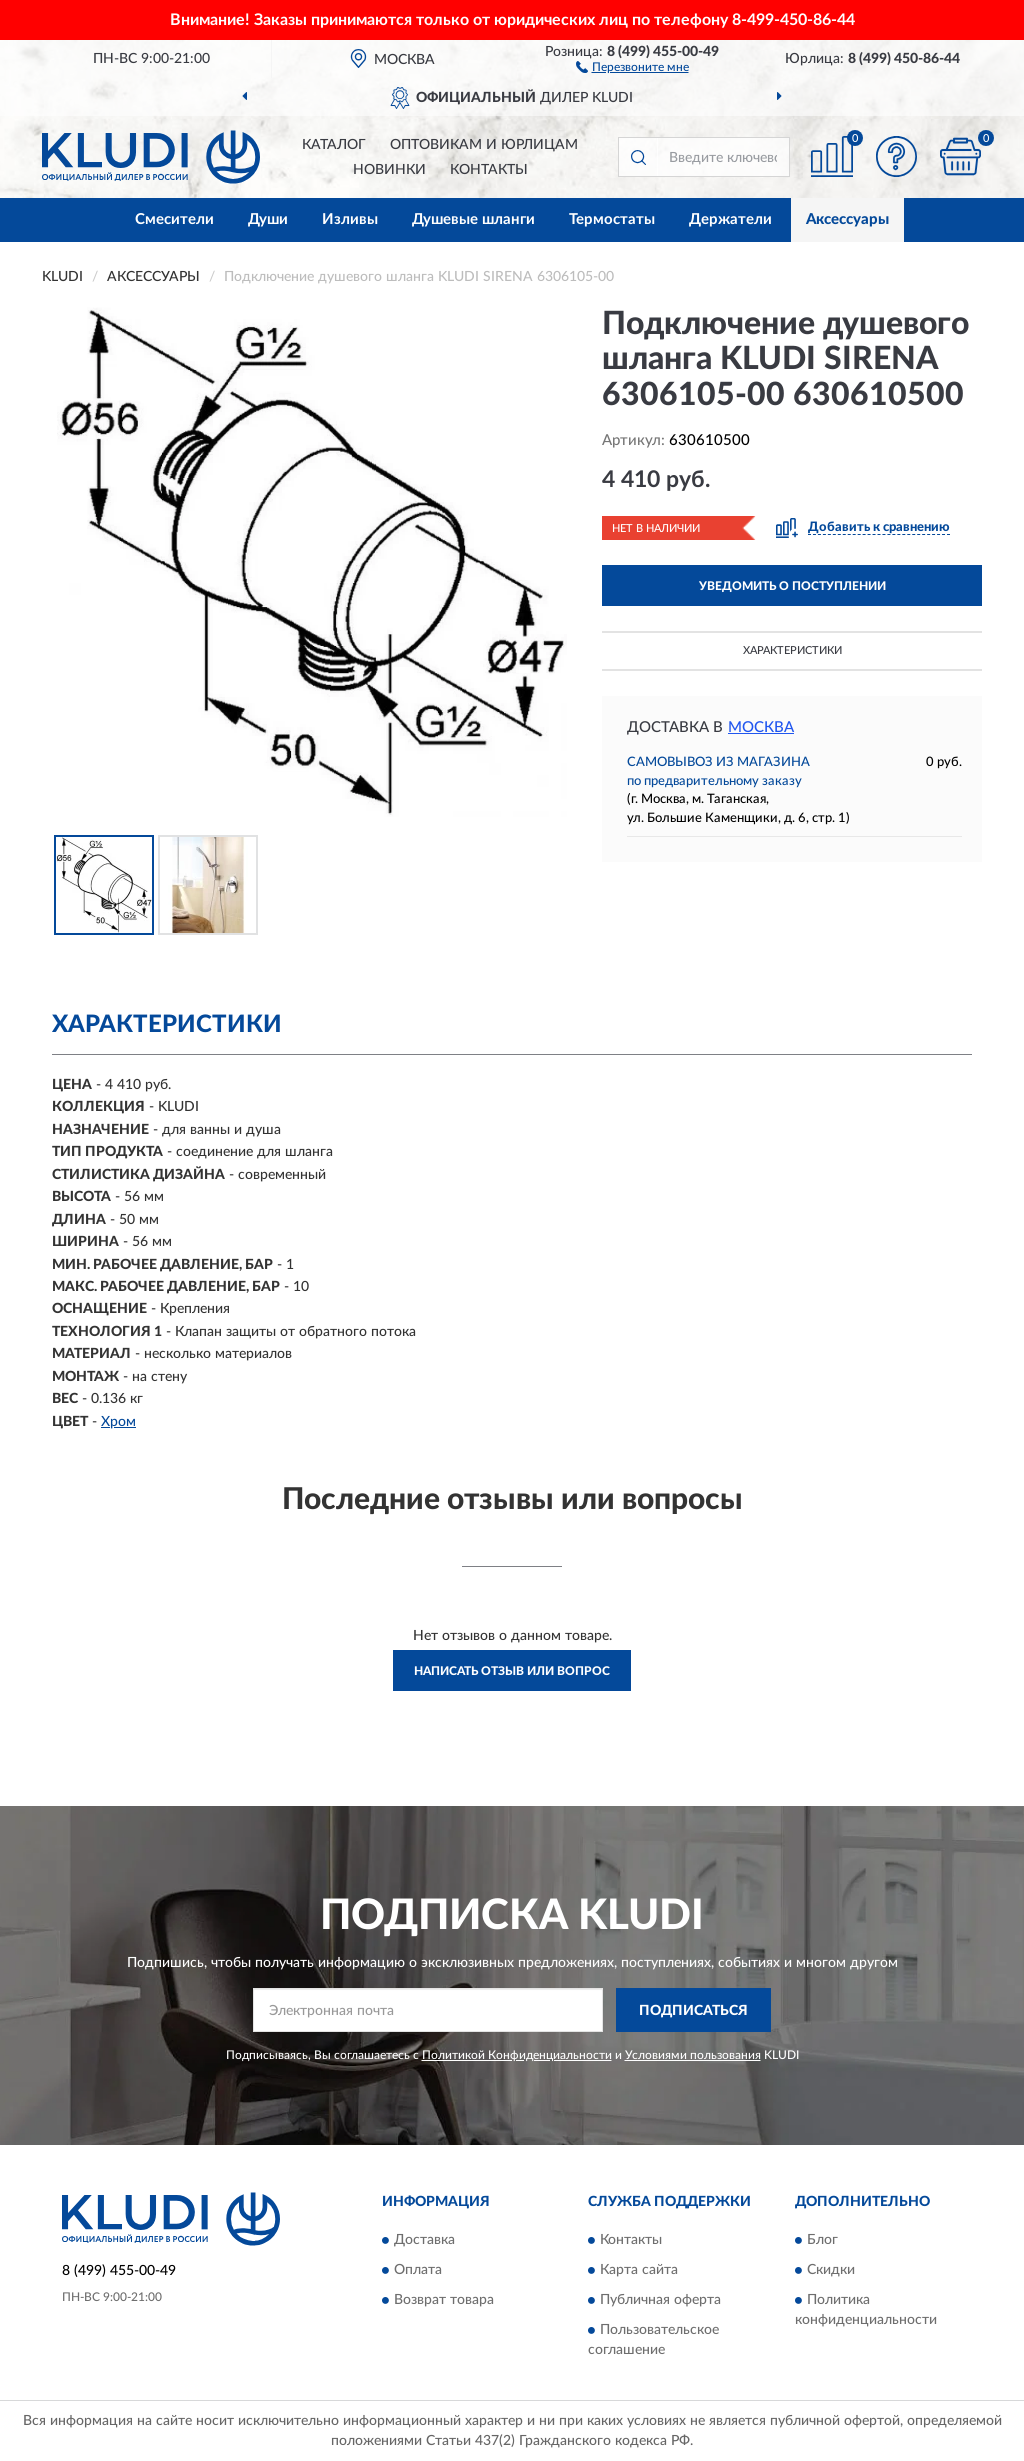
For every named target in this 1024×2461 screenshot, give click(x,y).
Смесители (174, 219)
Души (268, 219)
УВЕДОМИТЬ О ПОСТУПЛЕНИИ (792, 586)
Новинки (389, 170)
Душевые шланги (473, 219)
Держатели (730, 219)
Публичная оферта (660, 2300)
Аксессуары (847, 219)
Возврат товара (444, 2300)
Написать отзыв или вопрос (512, 1671)
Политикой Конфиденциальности (517, 2055)
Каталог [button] (334, 145)
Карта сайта (639, 2270)
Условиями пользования (693, 2055)
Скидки (831, 2270)
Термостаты (612, 219)
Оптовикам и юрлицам (484, 145)
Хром (118, 1422)
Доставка (424, 2240)
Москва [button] (761, 727)
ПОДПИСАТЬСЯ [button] (693, 2011)
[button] (632, 66)
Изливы (350, 219)
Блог (822, 2240)
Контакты (489, 170)
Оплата (418, 2270)
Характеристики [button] (792, 650)
